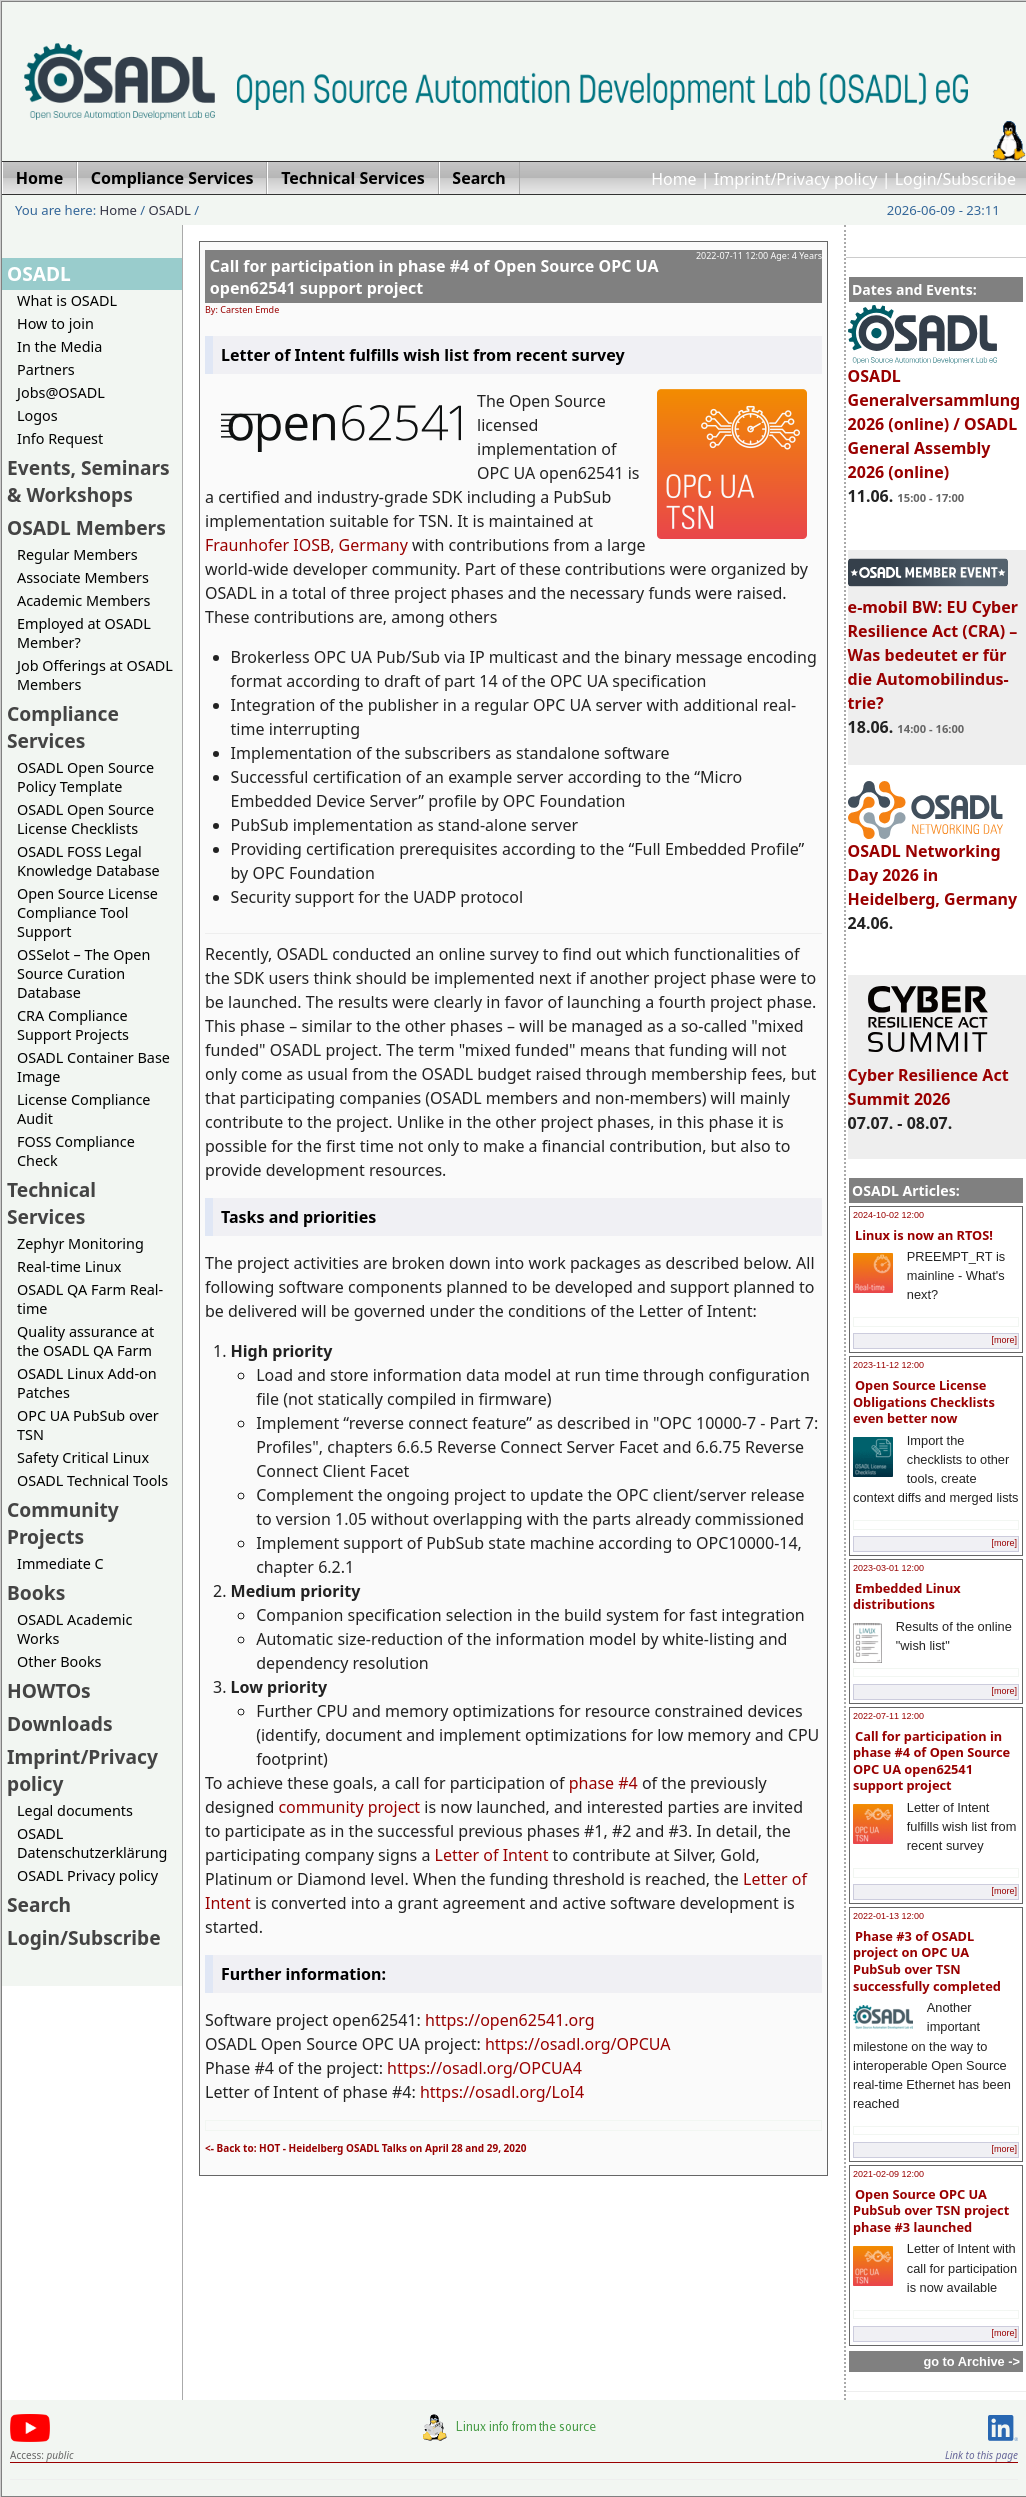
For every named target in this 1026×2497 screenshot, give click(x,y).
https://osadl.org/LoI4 (502, 2092)
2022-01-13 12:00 (888, 1916)
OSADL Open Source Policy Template (85, 777)
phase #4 (603, 1783)
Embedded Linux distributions (907, 1596)
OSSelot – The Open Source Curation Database (83, 973)
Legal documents (75, 1810)
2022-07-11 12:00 (888, 1716)
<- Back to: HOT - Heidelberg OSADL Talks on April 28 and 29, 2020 (365, 2148)
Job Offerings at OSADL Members (95, 675)
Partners (46, 369)
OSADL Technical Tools (92, 1480)
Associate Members (83, 577)
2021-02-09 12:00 (888, 2174)
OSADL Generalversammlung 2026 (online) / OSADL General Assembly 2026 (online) (934, 415)
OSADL (170, 210)
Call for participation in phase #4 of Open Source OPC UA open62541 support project (931, 1761)
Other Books (59, 1661)
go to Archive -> (971, 2361)
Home (674, 179)
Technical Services (51, 1203)
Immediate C (60, 1563)
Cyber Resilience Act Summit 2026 (928, 1078)
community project (349, 1807)
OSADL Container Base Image (93, 1067)
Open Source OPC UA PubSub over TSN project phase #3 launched (931, 2210)
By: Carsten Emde (242, 309)
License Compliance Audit (83, 1109)
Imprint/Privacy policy (796, 179)
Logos (37, 415)
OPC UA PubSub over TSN (88, 1425)
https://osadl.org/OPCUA (578, 2044)
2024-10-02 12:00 (888, 1215)
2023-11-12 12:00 (888, 1365)
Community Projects (63, 1523)
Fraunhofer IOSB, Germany (306, 545)
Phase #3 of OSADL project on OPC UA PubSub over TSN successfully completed (927, 1961)
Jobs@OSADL (61, 392)
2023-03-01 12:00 (888, 1568)
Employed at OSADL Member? (84, 633)
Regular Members (77, 554)
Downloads (60, 1723)
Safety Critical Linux (83, 1457)
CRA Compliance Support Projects (73, 1025)
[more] (1004, 1340)
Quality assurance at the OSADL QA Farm (85, 1341)
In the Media (59, 346)
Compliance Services (63, 727)
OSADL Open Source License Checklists (85, 819)
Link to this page (981, 2455)
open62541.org (537, 2020)
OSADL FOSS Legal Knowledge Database (88, 861)
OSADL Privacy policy (87, 1875)
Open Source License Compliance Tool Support (87, 912)
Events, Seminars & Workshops (88, 481)
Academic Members (83, 600)
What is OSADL (67, 300)
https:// (452, 2020)
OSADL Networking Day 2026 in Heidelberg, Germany (933, 866)
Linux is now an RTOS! (924, 1235)
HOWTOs (49, 1690)
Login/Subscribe (955, 179)
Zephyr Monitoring (80, 1243)
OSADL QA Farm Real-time (90, 1299)
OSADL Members (86, 527)
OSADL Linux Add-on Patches (87, 1383)
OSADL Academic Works (74, 1629)
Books (36, 1592)
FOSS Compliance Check (76, 1151)
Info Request (60, 438)
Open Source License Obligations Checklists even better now (924, 1401)
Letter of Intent (492, 1855)
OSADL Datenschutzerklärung (92, 1843)
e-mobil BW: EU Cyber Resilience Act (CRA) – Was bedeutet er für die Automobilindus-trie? (933, 646)
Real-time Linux (69, 1266)
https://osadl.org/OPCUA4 (484, 2068)
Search (39, 1904)
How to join (55, 323)
